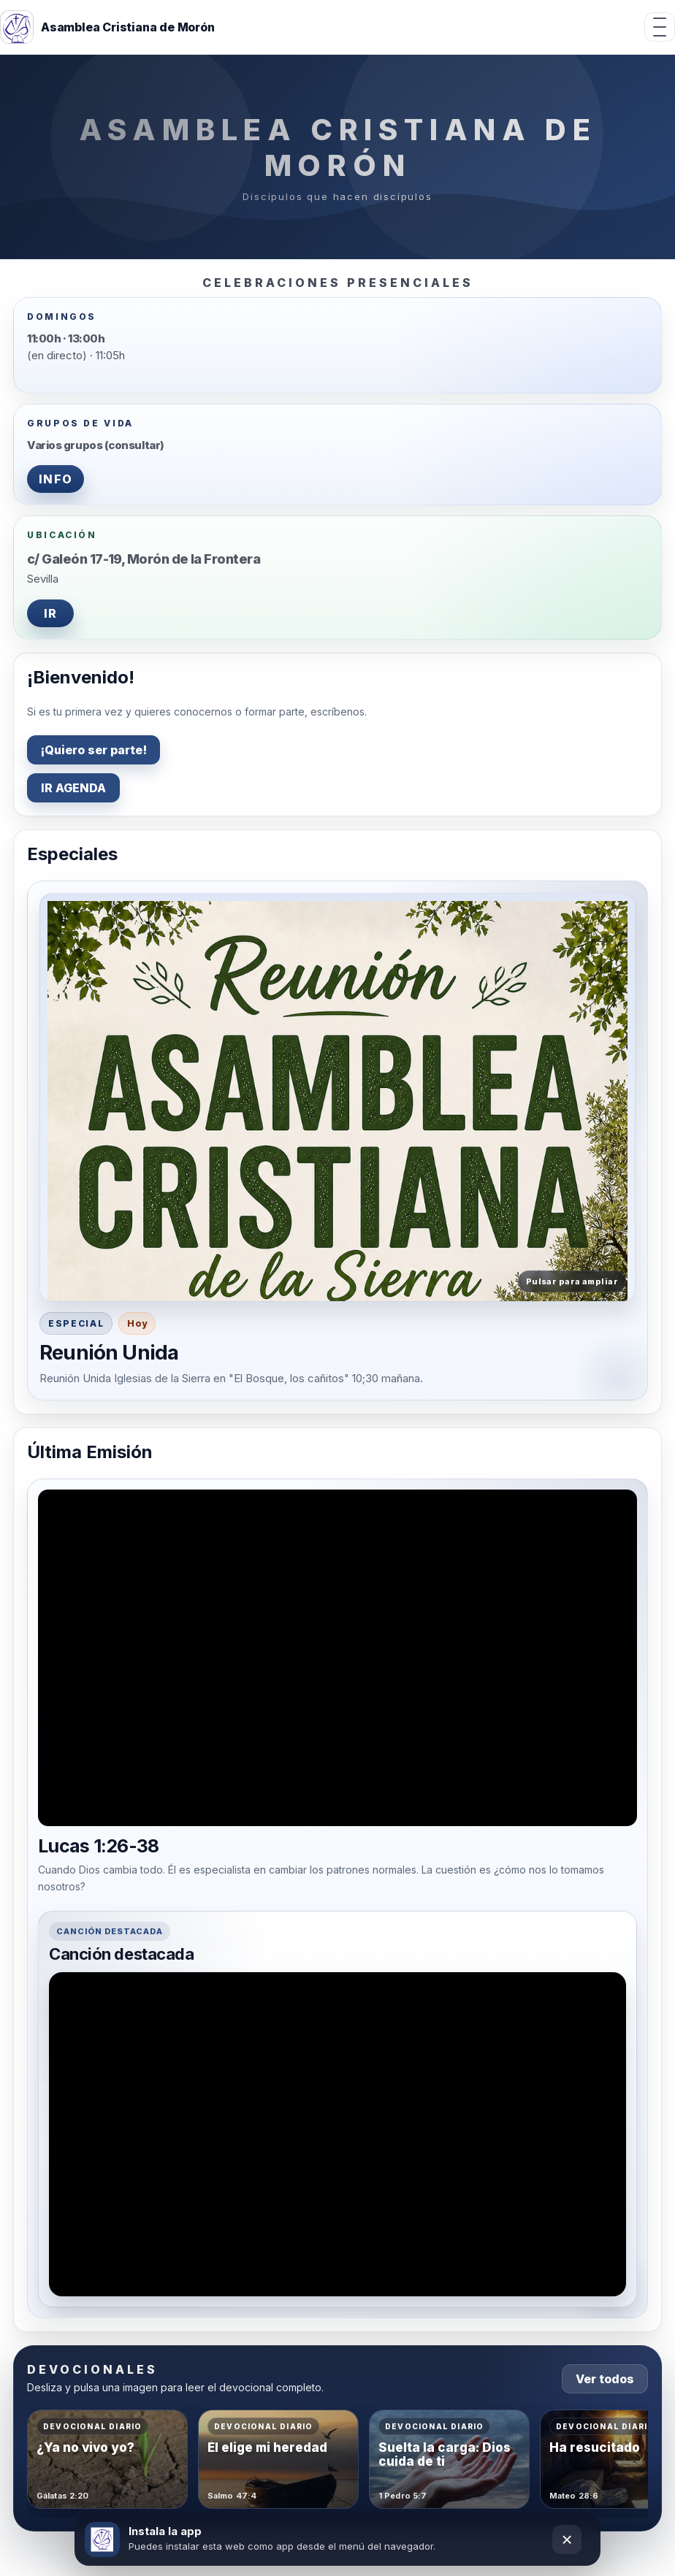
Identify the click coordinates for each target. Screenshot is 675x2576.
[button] (337, 1097)
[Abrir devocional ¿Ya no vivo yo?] (107, 2459)
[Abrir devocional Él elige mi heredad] (278, 2459)
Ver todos (605, 2379)
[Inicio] (107, 27)
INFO (55, 479)
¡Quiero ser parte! (93, 750)
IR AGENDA (73, 788)
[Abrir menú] (659, 27)
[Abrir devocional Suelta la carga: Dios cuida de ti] (449, 2459)
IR (51, 613)
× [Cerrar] (566, 2539)
